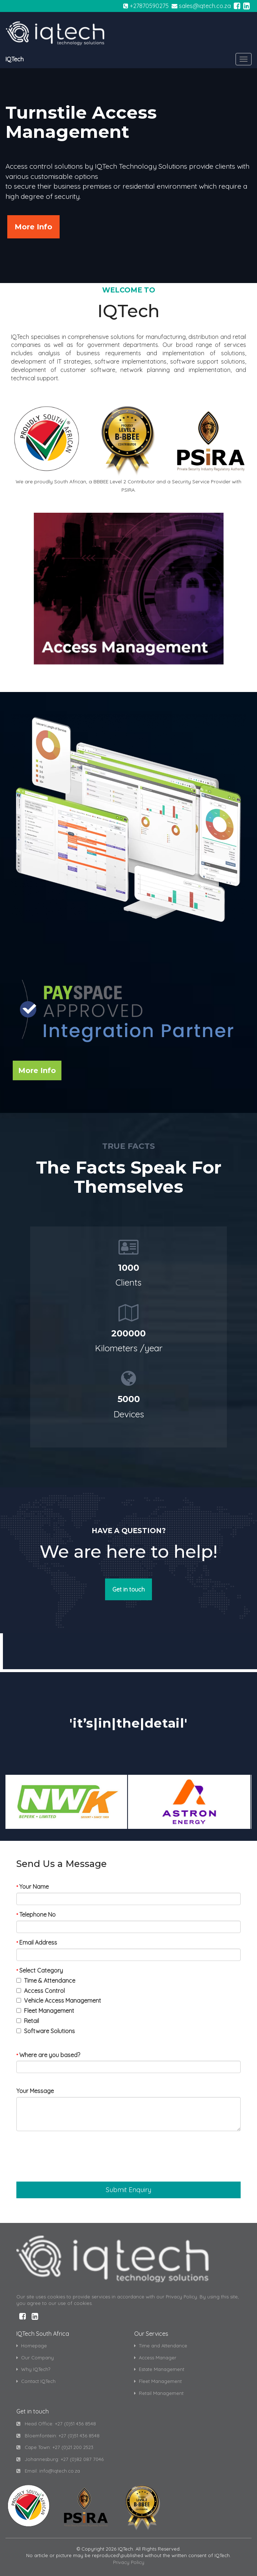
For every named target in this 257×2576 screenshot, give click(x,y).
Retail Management (159, 2393)
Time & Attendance (49, 1980)
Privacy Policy (128, 2562)
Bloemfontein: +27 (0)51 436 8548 (58, 2435)
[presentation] (71, 2159)
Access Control (44, 1990)
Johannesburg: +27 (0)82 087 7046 (60, 2459)
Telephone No (36, 1914)
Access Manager (155, 2357)
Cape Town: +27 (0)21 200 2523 (54, 2447)
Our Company (35, 2357)
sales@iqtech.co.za (205, 5)
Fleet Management (49, 2010)
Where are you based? (48, 2055)
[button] (128, 2190)
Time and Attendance (160, 2345)
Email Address (36, 1942)
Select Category (39, 1970)
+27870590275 (149, 5)
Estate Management (159, 2369)
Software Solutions (49, 2031)
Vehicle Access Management (62, 2000)
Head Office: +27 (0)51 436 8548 (56, 2423)
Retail (31, 2020)
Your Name (32, 1886)
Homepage (31, 2345)
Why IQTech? (33, 2369)
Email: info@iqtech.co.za (48, 2471)
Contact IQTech (36, 2381)
